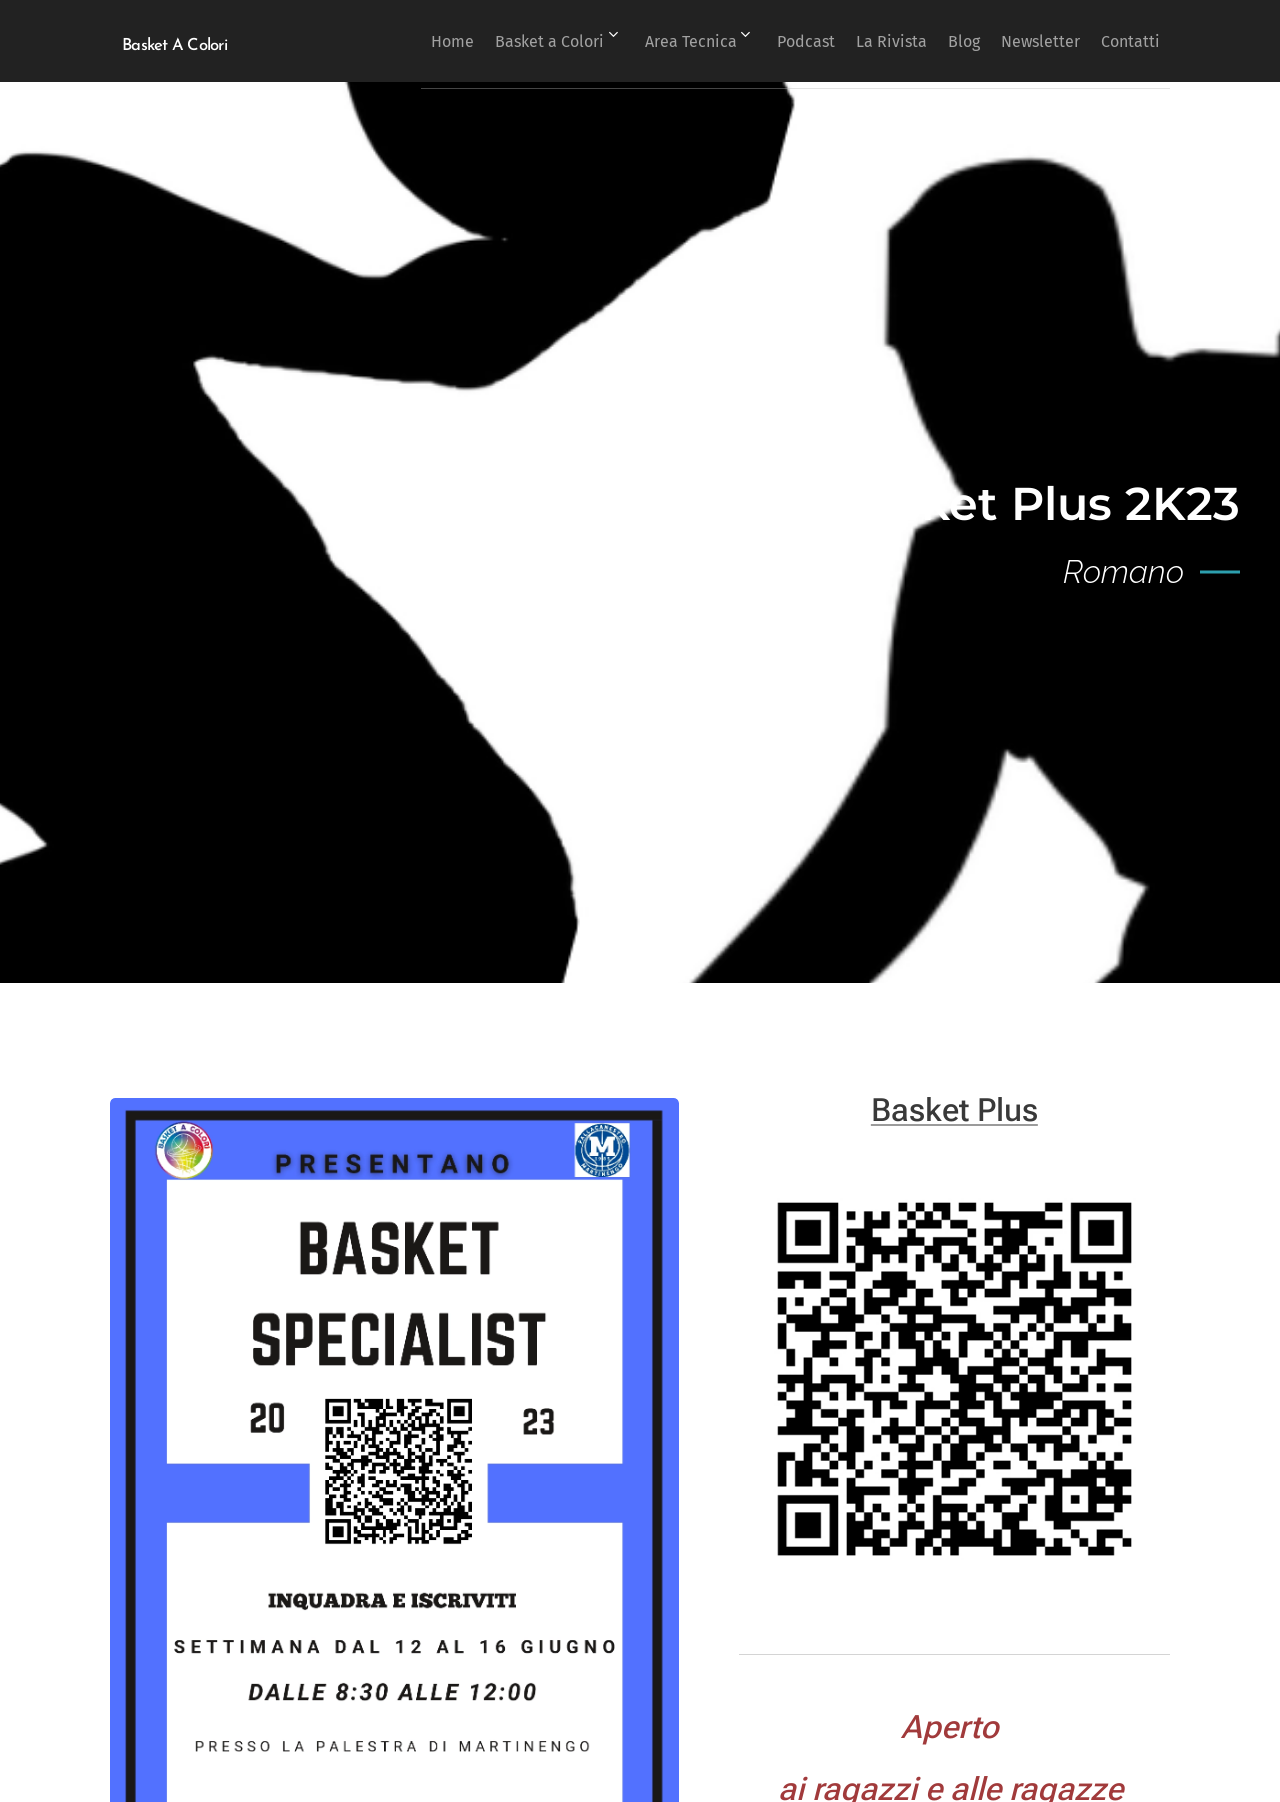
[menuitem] (372, 41)
